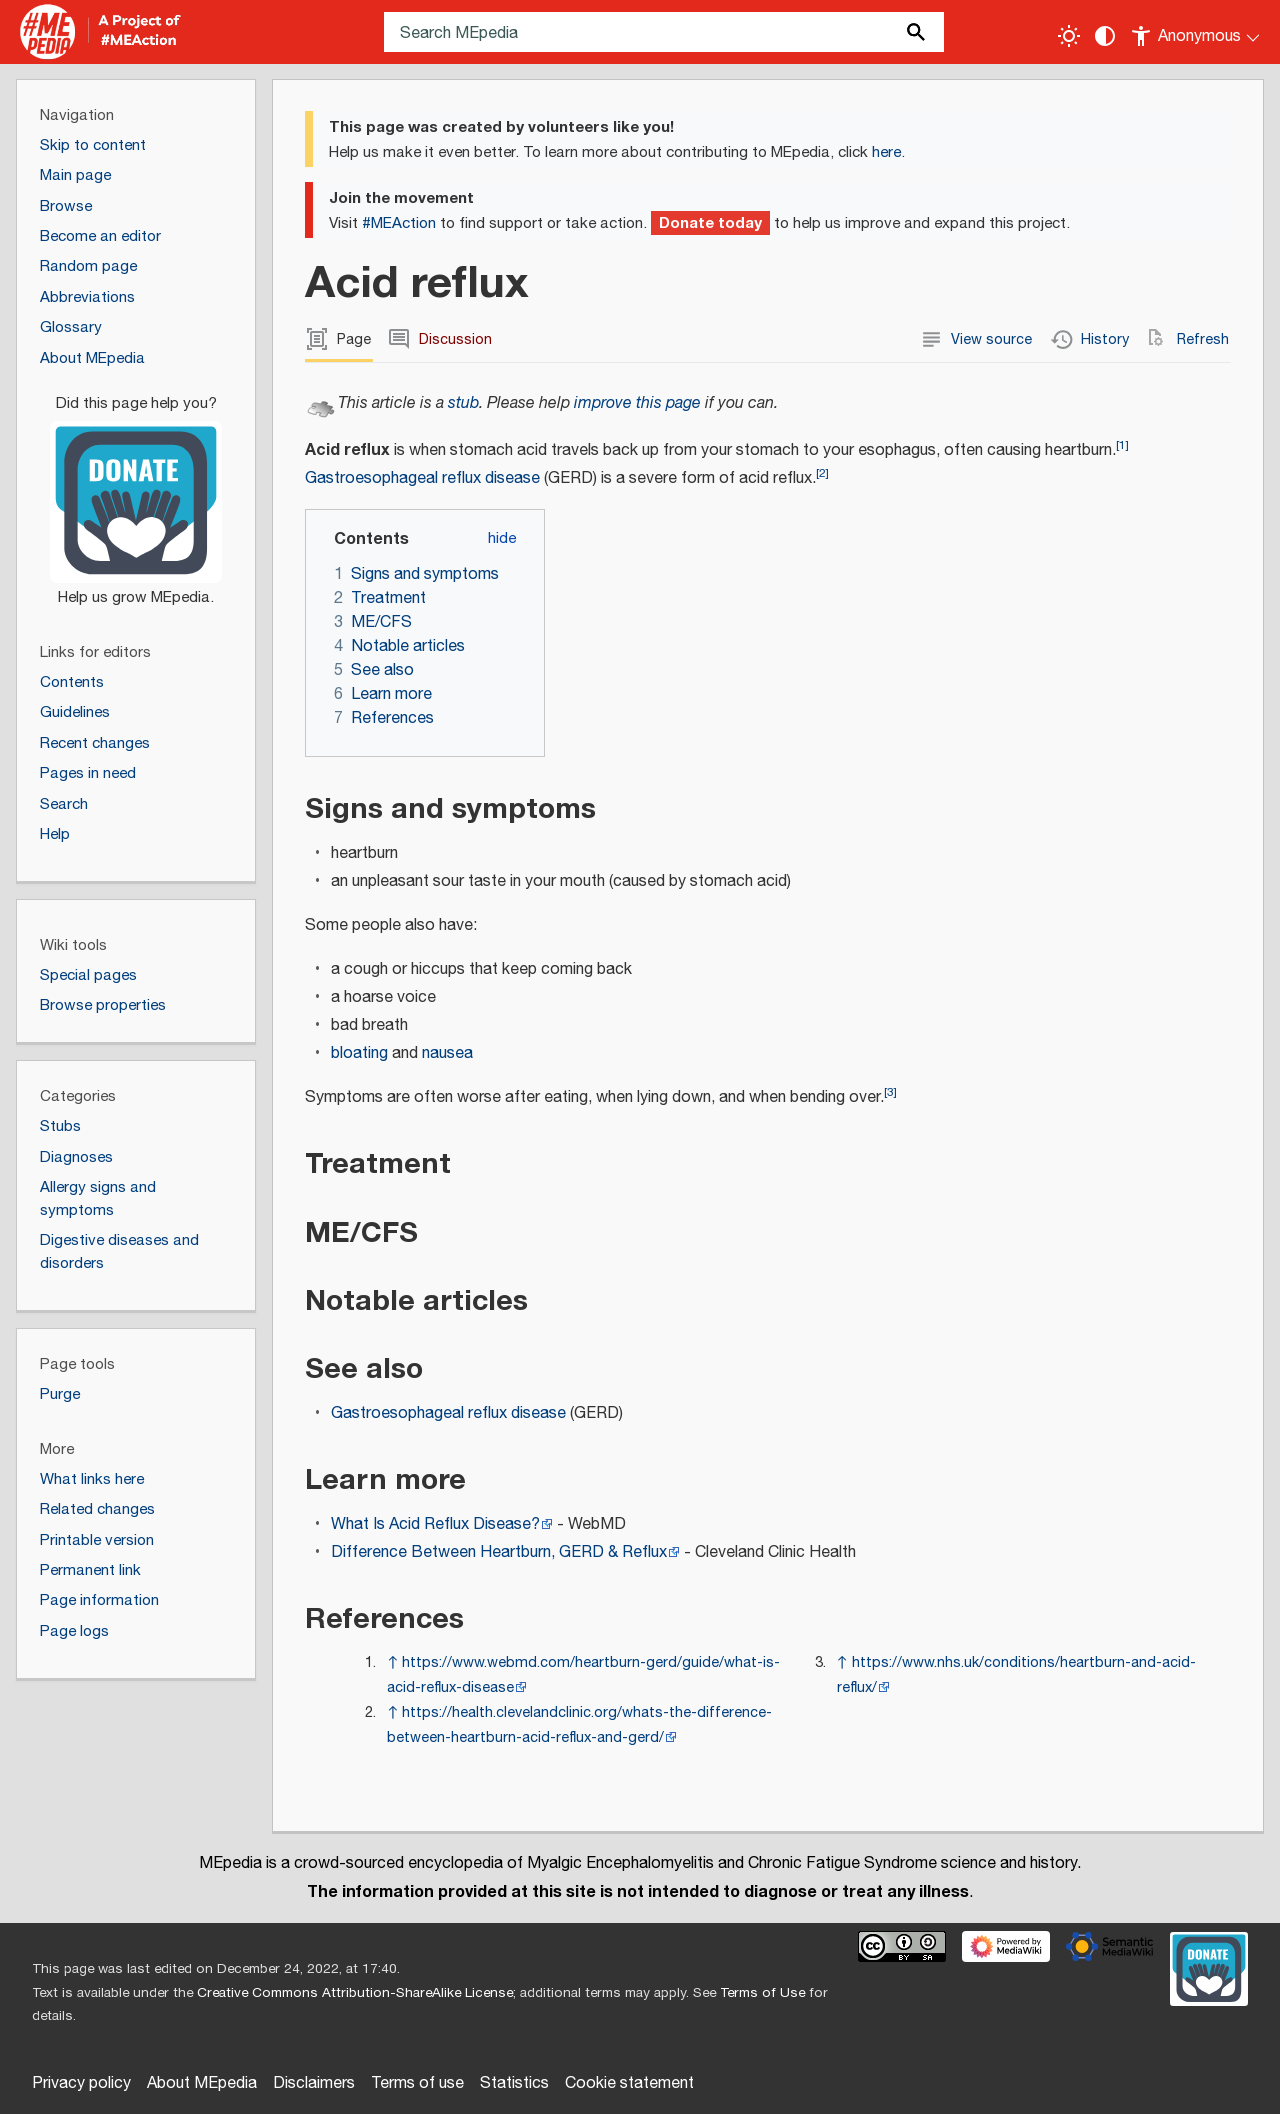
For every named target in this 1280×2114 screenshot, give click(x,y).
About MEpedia (202, 2083)
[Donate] (136, 492)
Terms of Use (762, 1993)
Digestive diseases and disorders (119, 1252)
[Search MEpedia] (664, 32)
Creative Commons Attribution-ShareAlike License (355, 1993)
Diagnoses (76, 1157)
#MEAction (399, 223)
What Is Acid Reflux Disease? (435, 1524)
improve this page (637, 403)
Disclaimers (314, 2083)
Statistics (514, 2083)
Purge (60, 1394)
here (886, 152)
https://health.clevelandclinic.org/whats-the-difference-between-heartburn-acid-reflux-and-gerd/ (579, 1725)
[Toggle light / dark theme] (1069, 36)
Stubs (60, 1126)
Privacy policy (81, 2083)
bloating (359, 1053)
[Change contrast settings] (1105, 36)
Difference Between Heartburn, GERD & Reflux (499, 1552)
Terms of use (417, 2083)
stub (463, 403)
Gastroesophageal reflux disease (422, 478)
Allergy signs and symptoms (98, 1199)
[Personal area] (1196, 32)
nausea (447, 1053)
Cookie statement (629, 2083)
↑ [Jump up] (392, 1662)
